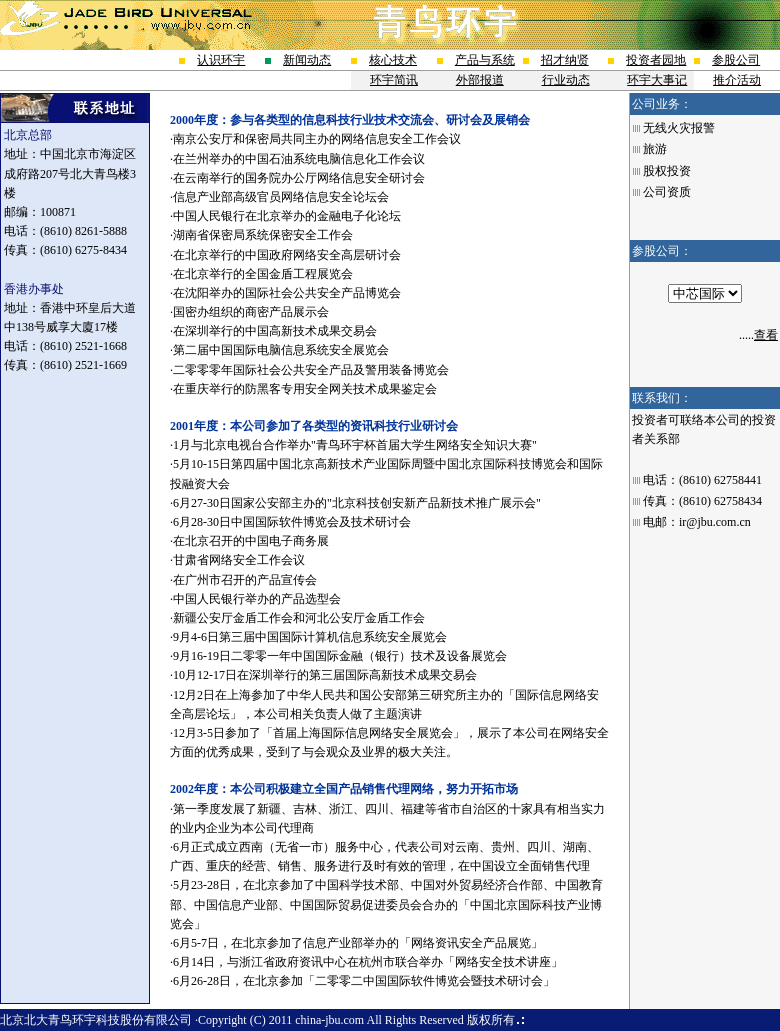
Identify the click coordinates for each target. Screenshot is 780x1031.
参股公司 (736, 60)
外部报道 (480, 80)
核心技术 (393, 60)
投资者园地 (656, 60)
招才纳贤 (565, 60)
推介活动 (737, 80)
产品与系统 (485, 60)
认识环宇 (221, 60)
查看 (766, 335)
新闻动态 (307, 60)
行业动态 (566, 80)
